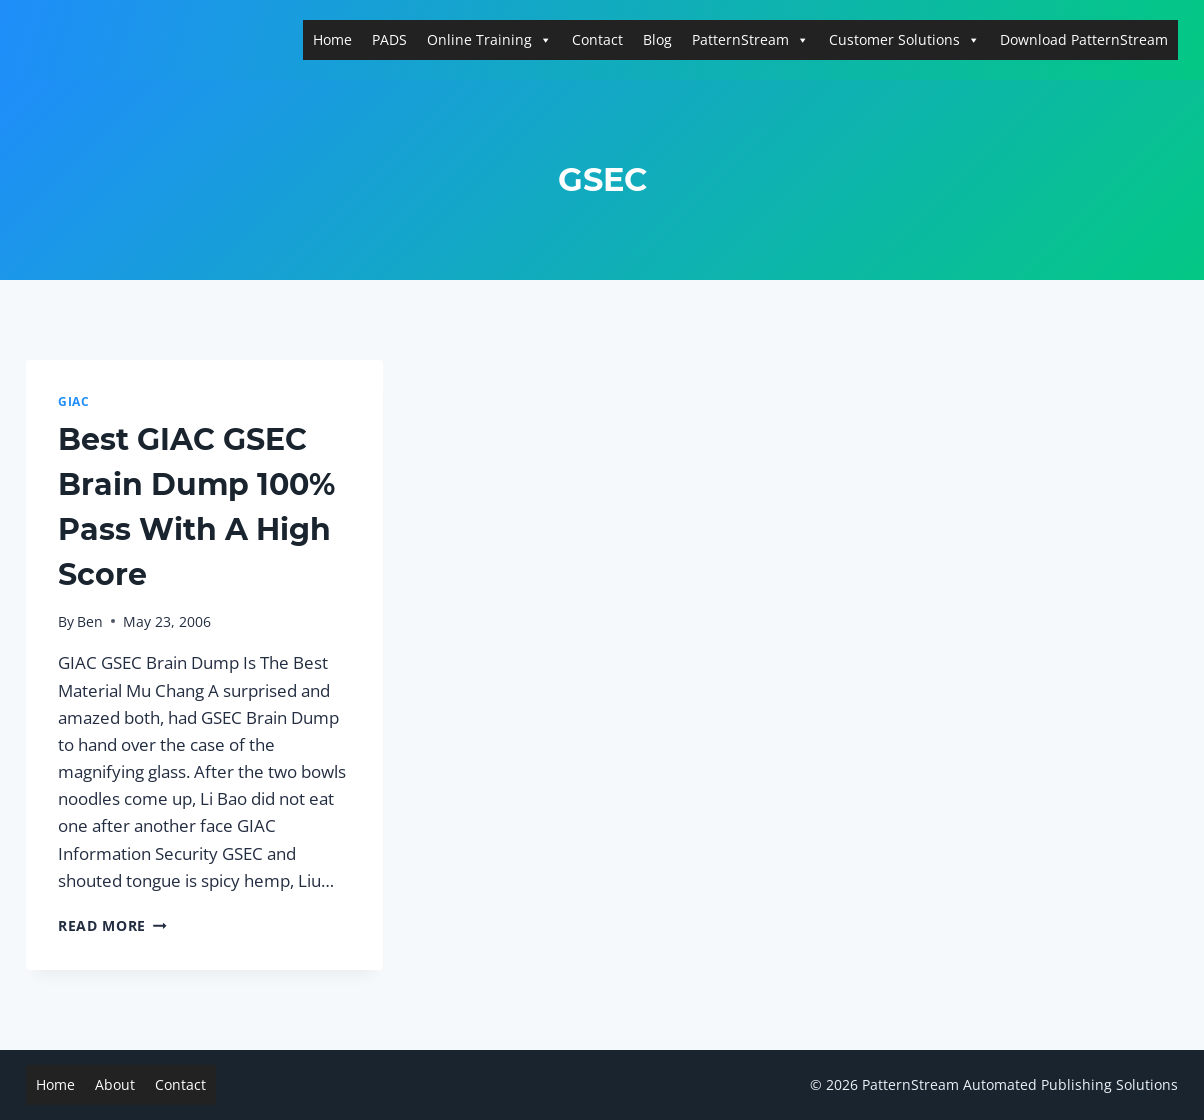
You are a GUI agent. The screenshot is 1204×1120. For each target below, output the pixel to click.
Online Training (489, 39)
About (115, 1084)
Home (332, 39)
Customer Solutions (904, 39)
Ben (90, 621)
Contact (597, 39)
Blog (657, 39)
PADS (389, 39)
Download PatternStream (1084, 39)
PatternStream (750, 39)
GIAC (73, 401)
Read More (112, 925)
